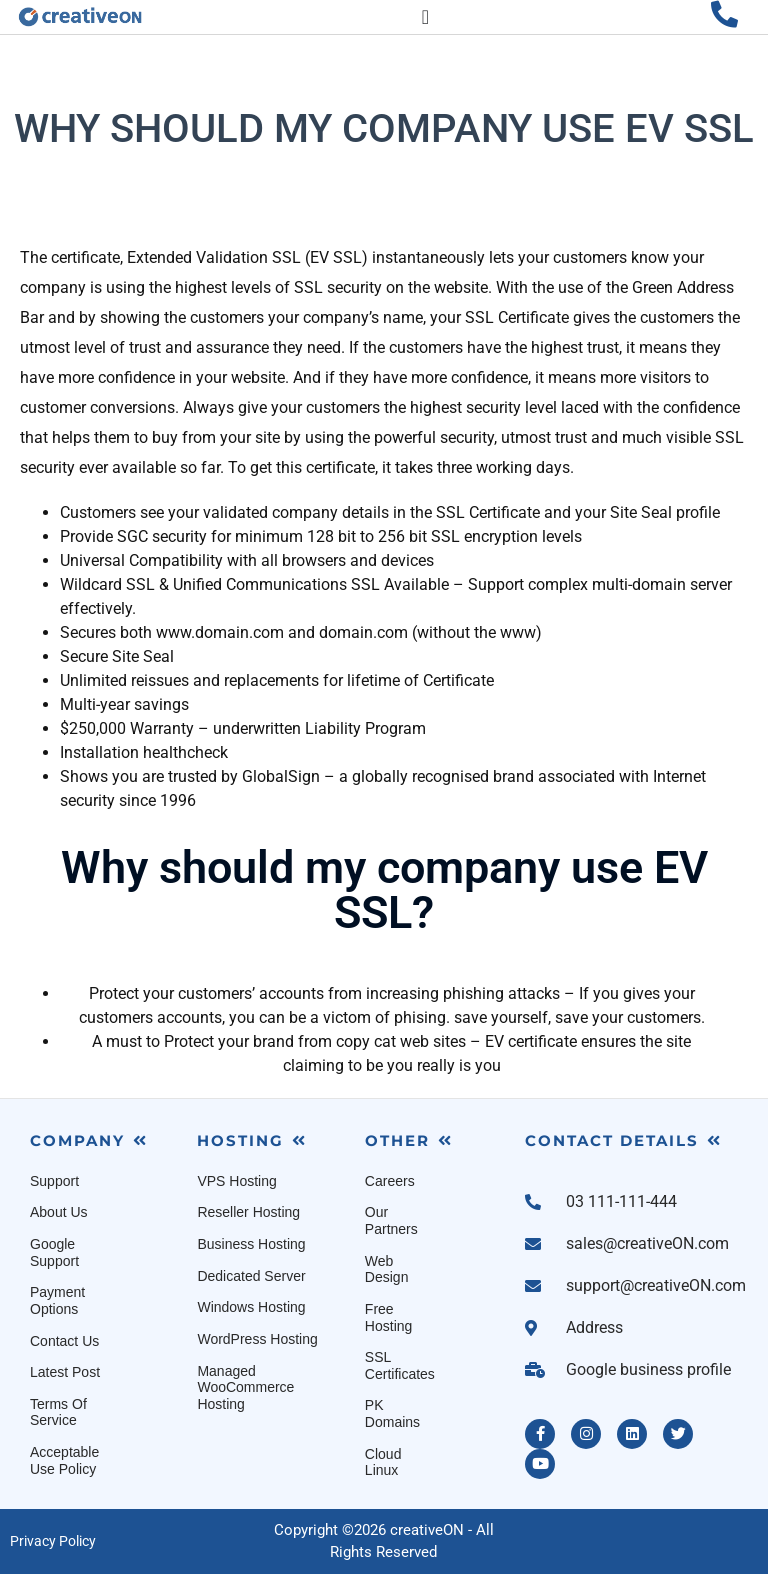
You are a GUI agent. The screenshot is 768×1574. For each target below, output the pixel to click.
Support (54, 1181)
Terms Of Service (58, 1412)
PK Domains (392, 1413)
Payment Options (57, 1300)
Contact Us (64, 1341)
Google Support (54, 1252)
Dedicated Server (251, 1276)
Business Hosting (251, 1244)
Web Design (387, 1269)
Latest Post (65, 1372)
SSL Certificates (400, 1365)
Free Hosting (388, 1317)
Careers (390, 1181)
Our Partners (391, 1220)
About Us (59, 1212)
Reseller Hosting (248, 1212)
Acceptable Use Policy (64, 1460)
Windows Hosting (251, 1307)
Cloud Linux (383, 1462)
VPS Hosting (236, 1181)
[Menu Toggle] (425, 17)
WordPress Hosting (257, 1339)
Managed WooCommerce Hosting (245, 1387)
